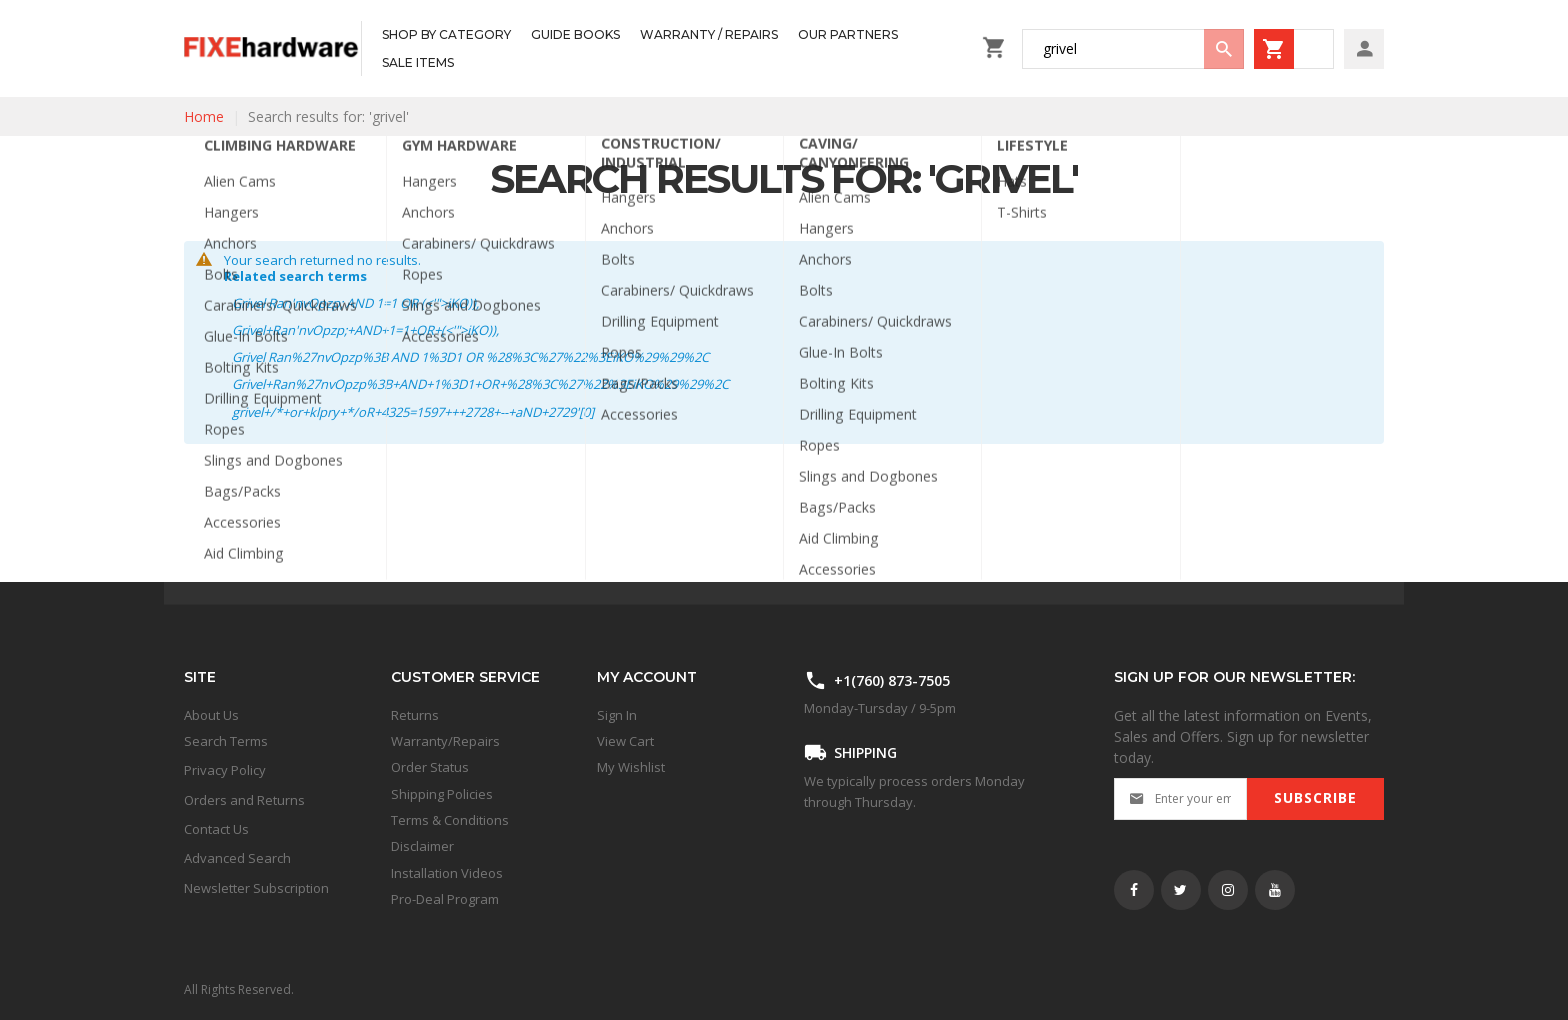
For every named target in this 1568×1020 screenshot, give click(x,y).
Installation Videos (447, 873)
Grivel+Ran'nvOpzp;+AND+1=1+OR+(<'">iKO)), (365, 330)
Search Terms (226, 741)
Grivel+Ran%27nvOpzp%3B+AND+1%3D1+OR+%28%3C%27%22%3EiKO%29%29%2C (480, 384)
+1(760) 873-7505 (892, 680)
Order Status (430, 767)
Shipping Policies (442, 794)
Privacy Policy (225, 770)
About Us (211, 715)
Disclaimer (422, 846)
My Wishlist (631, 767)
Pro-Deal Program (445, 899)
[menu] (666, 48)
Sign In (617, 715)
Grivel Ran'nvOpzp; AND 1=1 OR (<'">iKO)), (355, 303)
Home (204, 116)
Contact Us (216, 829)
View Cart (625, 741)
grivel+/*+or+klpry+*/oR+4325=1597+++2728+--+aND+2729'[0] (413, 412)
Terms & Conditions (450, 820)
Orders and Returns (244, 800)
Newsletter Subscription (256, 888)
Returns (415, 715)
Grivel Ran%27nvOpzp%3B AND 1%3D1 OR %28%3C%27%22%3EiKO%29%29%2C (470, 357)
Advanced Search (237, 858)
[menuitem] (446, 35)
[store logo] (272, 48)
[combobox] (1133, 49)
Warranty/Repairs (445, 741)
